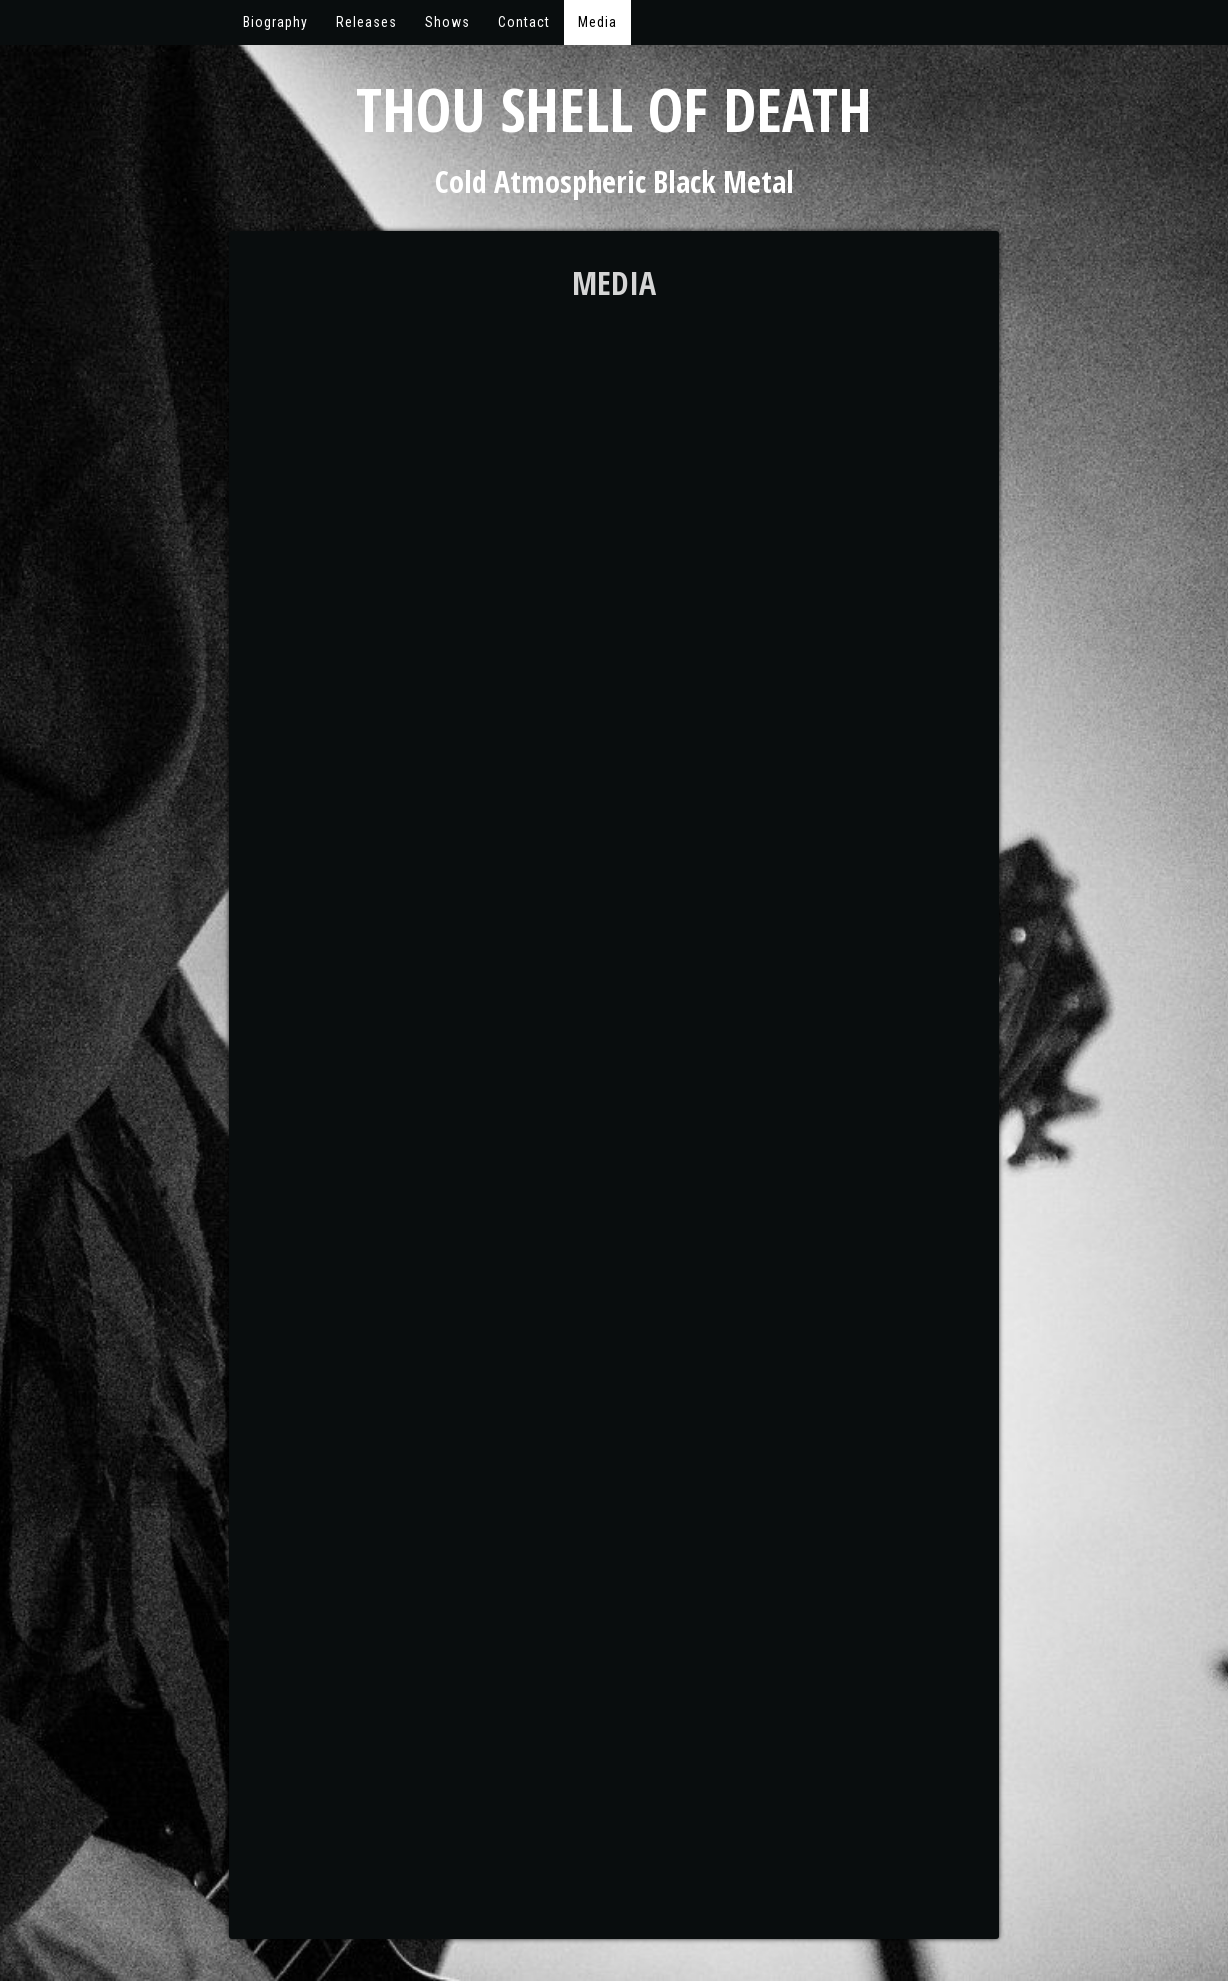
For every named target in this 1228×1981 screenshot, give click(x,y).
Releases (366, 22)
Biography (275, 22)
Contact (524, 22)
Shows (447, 22)
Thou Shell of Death (614, 109)
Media (597, 22)
